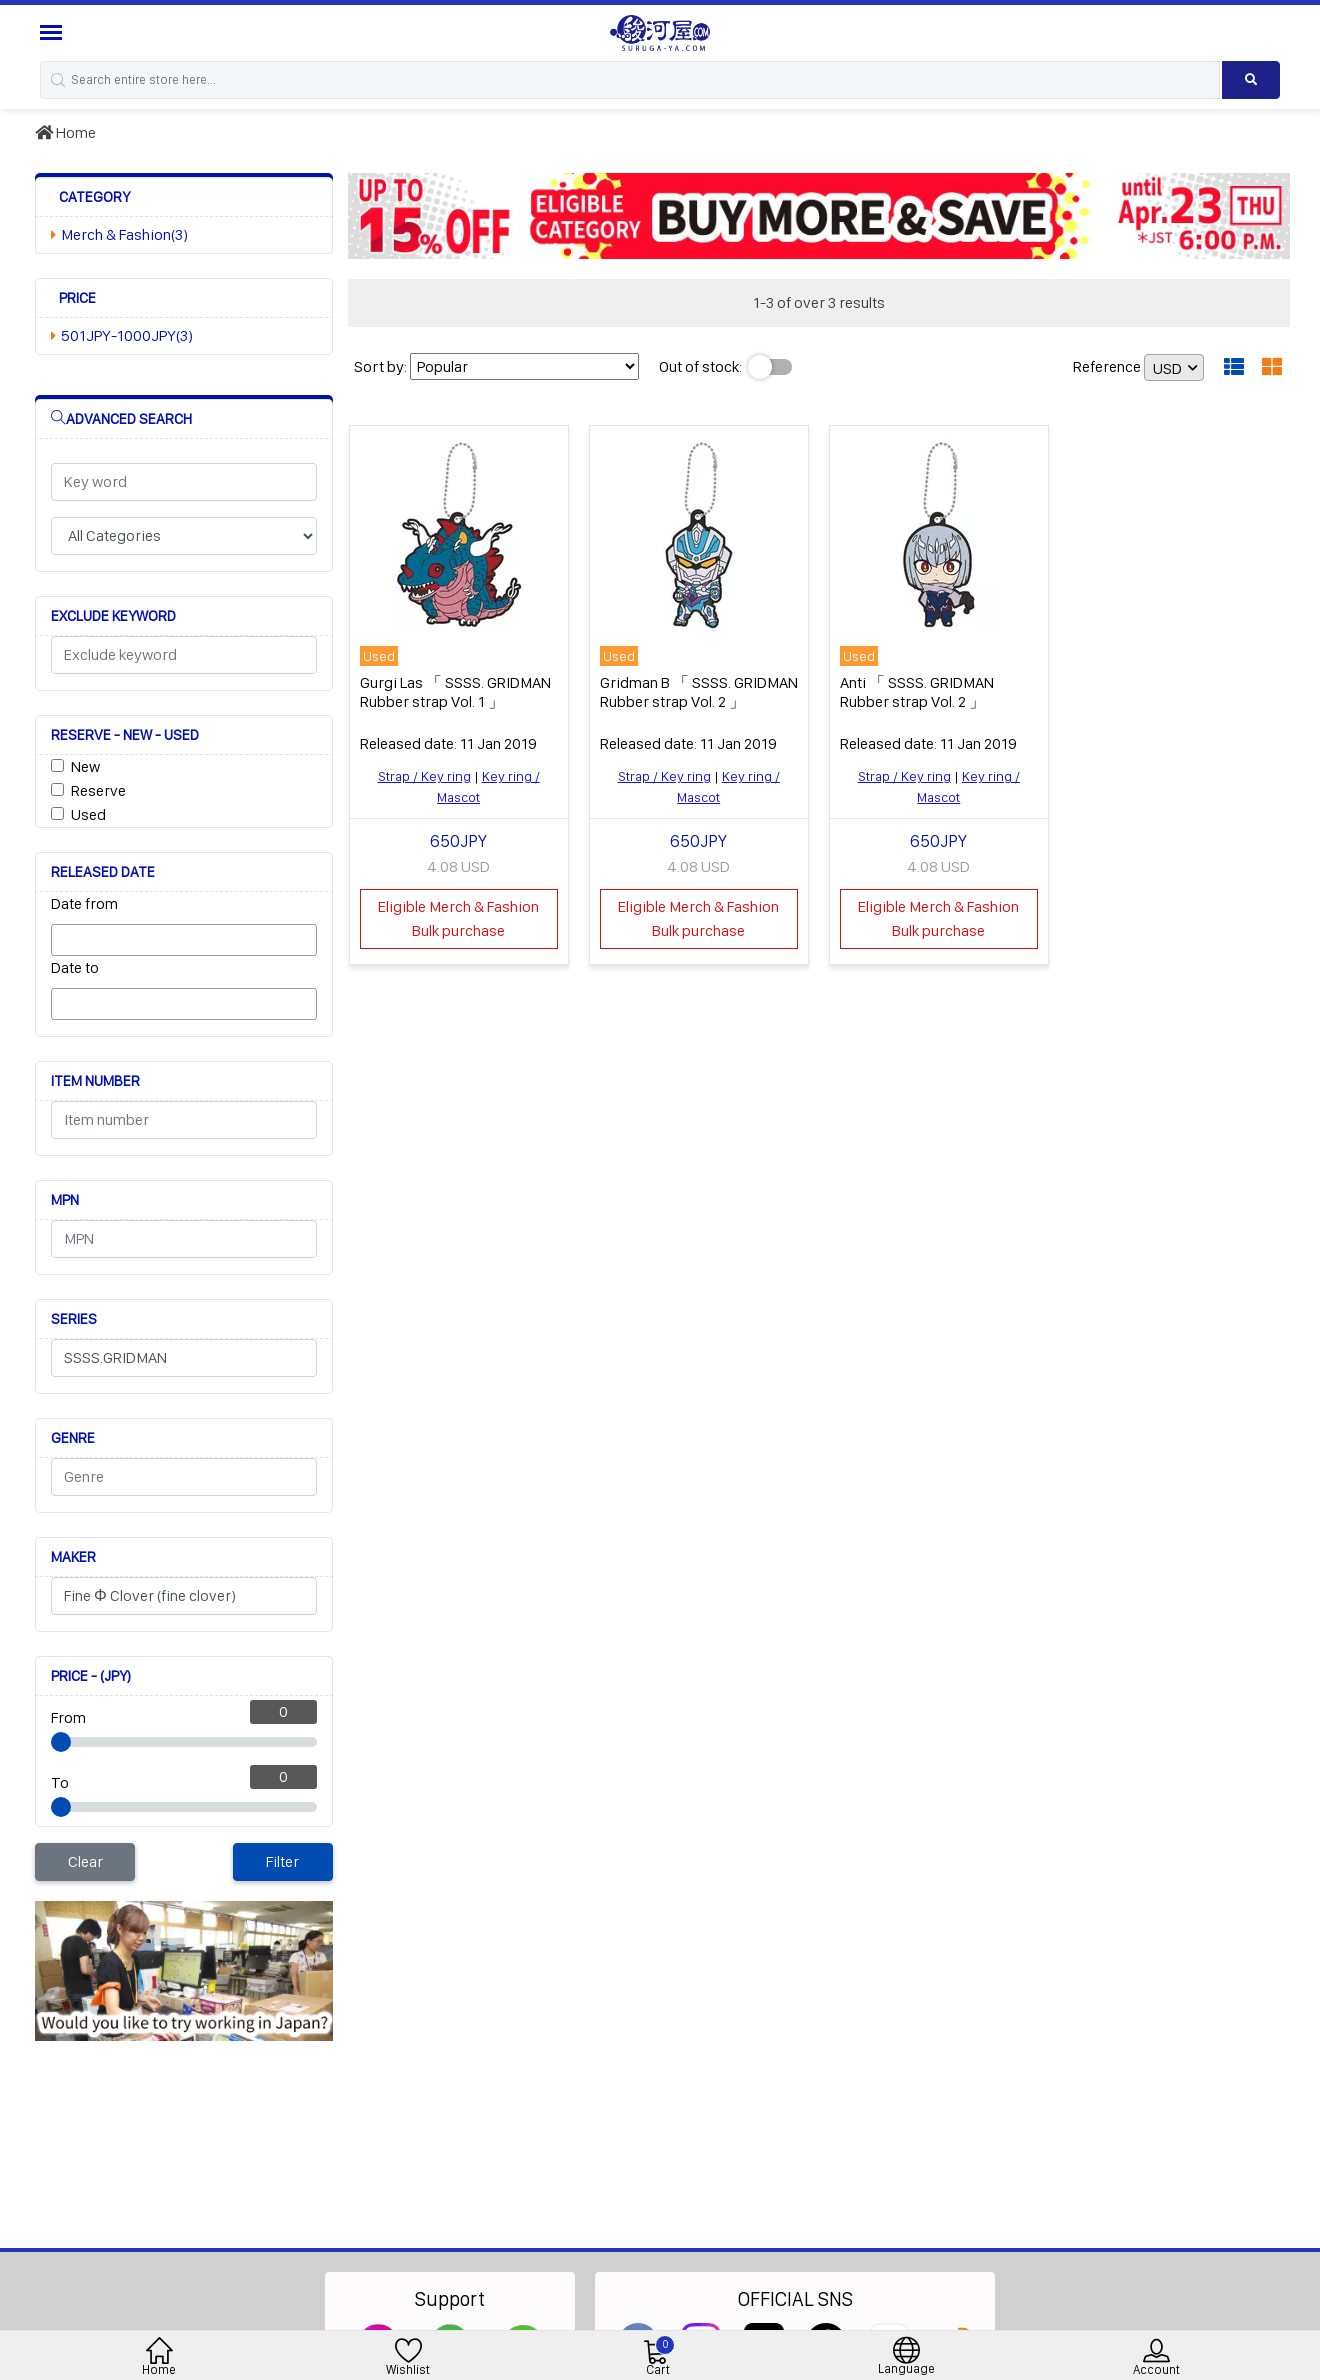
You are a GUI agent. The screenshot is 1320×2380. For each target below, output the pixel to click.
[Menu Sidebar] (53, 32)
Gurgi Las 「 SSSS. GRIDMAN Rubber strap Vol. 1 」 (455, 692)
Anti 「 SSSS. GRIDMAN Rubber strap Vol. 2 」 (917, 692)
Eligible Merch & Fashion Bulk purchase (458, 918)
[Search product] (1251, 80)
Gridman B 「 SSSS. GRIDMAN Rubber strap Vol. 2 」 (699, 692)
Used (88, 814)
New (85, 766)
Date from (84, 903)
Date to (75, 967)
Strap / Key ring (424, 776)
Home (65, 132)
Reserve (98, 790)
